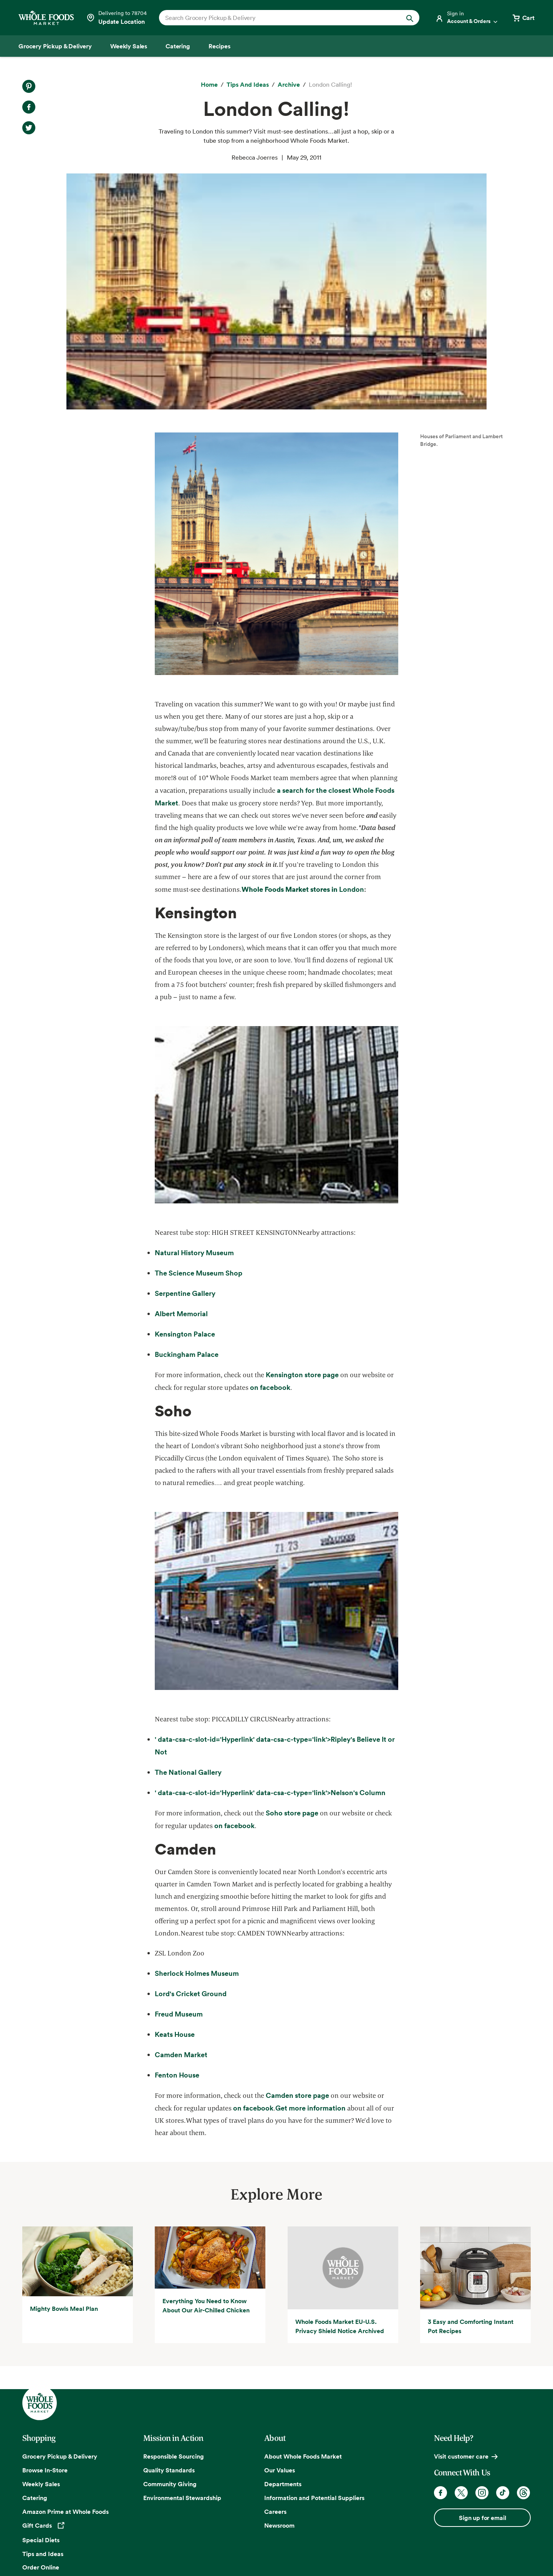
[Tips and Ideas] (248, 85)
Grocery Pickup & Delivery (59, 2456)
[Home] (209, 85)
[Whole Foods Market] (46, 18)
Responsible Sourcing (173, 2456)
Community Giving (170, 2484)
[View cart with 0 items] (523, 18)
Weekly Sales (41, 2484)
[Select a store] (116, 17)
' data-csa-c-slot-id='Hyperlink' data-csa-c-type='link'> (270, 1793)
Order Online (40, 2567)
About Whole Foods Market (303, 2456)
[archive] (289, 85)
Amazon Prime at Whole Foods (65, 2511)
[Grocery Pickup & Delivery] (55, 46)
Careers (275, 2511)
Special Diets (41, 2540)
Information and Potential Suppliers (314, 2497)
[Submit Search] (409, 17)
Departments (282, 2484)
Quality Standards (169, 2470)
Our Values (279, 2470)
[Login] (467, 18)
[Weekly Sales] (128, 46)
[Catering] (178, 46)
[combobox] (276, 17)
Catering (34, 2497)
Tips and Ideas (42, 2554)
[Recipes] (219, 46)
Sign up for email (482, 2517)
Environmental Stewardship (182, 2497)
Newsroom (279, 2525)
